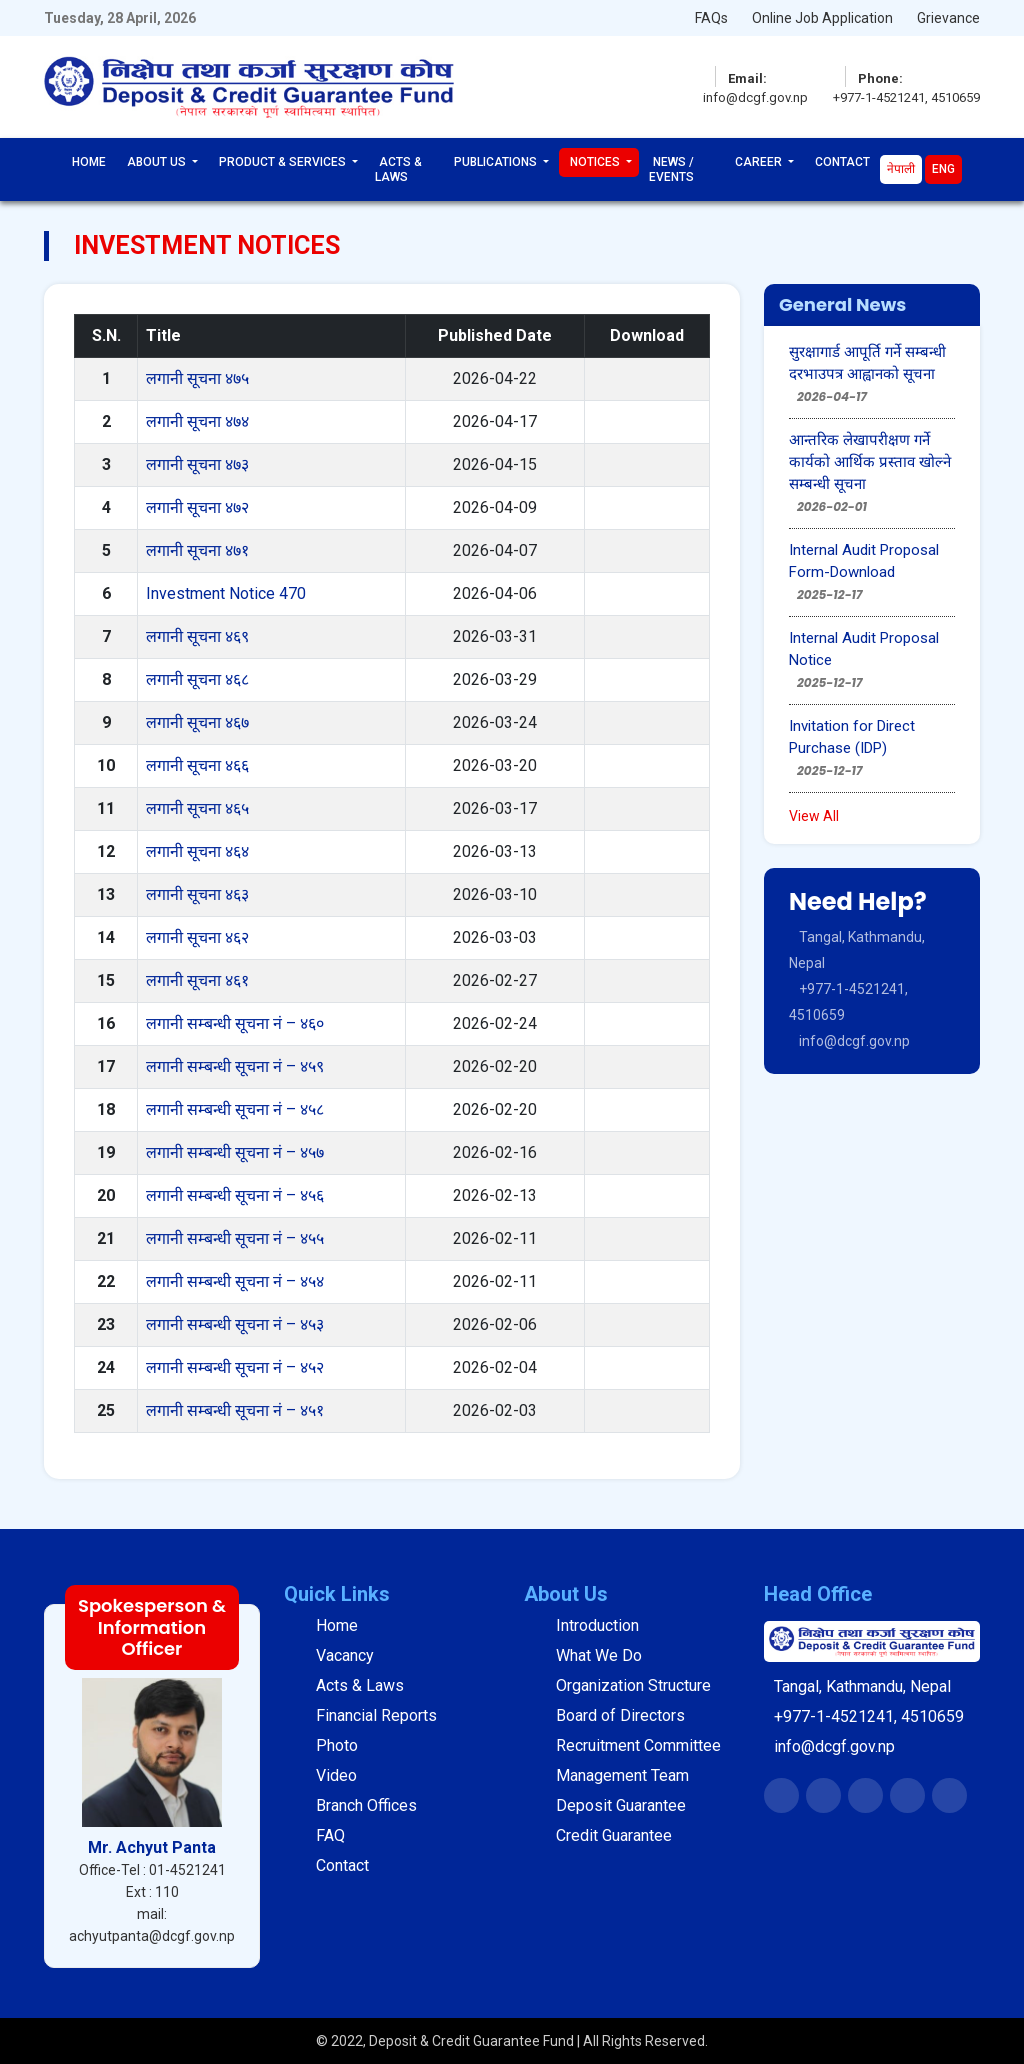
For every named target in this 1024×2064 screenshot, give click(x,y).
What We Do (599, 1655)
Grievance (948, 18)
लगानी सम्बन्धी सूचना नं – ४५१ (235, 1410)
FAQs (711, 18)
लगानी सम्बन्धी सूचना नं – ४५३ (235, 1324)
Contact (842, 162)
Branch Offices (366, 1805)
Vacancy (345, 1655)
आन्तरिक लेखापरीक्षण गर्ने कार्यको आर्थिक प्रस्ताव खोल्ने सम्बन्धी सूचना (870, 462)
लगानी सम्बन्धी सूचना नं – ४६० (235, 1023)
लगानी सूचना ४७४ (197, 421)
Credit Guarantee (614, 1835)
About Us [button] (158, 162)
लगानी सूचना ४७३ (197, 464)
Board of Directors (620, 1715)
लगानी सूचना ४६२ (197, 937)
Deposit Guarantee (621, 1805)
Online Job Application (822, 18)
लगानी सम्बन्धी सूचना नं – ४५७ (235, 1152)
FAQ (330, 1835)
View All (814, 816)
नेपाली (901, 169)
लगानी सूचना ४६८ (197, 679)
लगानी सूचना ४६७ (197, 722)
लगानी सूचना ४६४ (197, 851)
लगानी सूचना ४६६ (197, 765)
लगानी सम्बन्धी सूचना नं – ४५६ (235, 1195)
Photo (337, 1745)
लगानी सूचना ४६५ (197, 808)
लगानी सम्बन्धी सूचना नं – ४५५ (235, 1238)
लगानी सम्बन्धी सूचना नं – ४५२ (235, 1367)
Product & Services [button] (284, 162)
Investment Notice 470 (226, 593)
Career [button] (760, 162)
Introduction (597, 1625)
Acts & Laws (398, 169)
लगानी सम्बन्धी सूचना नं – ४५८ (235, 1109)
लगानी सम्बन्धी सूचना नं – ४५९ (235, 1066)
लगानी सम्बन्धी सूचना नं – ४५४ (235, 1281)
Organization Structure (633, 1685)
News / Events (671, 169)
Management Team (622, 1775)
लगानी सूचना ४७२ (197, 507)
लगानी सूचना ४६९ (197, 636)
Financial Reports (376, 1715)
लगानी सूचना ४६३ (197, 894)
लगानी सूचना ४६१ (197, 980)
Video (336, 1775)
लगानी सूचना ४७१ (197, 550)
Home (89, 162)
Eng (943, 169)
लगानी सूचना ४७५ (197, 378)
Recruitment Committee (638, 1745)
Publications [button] (497, 162)
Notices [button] (596, 162)
